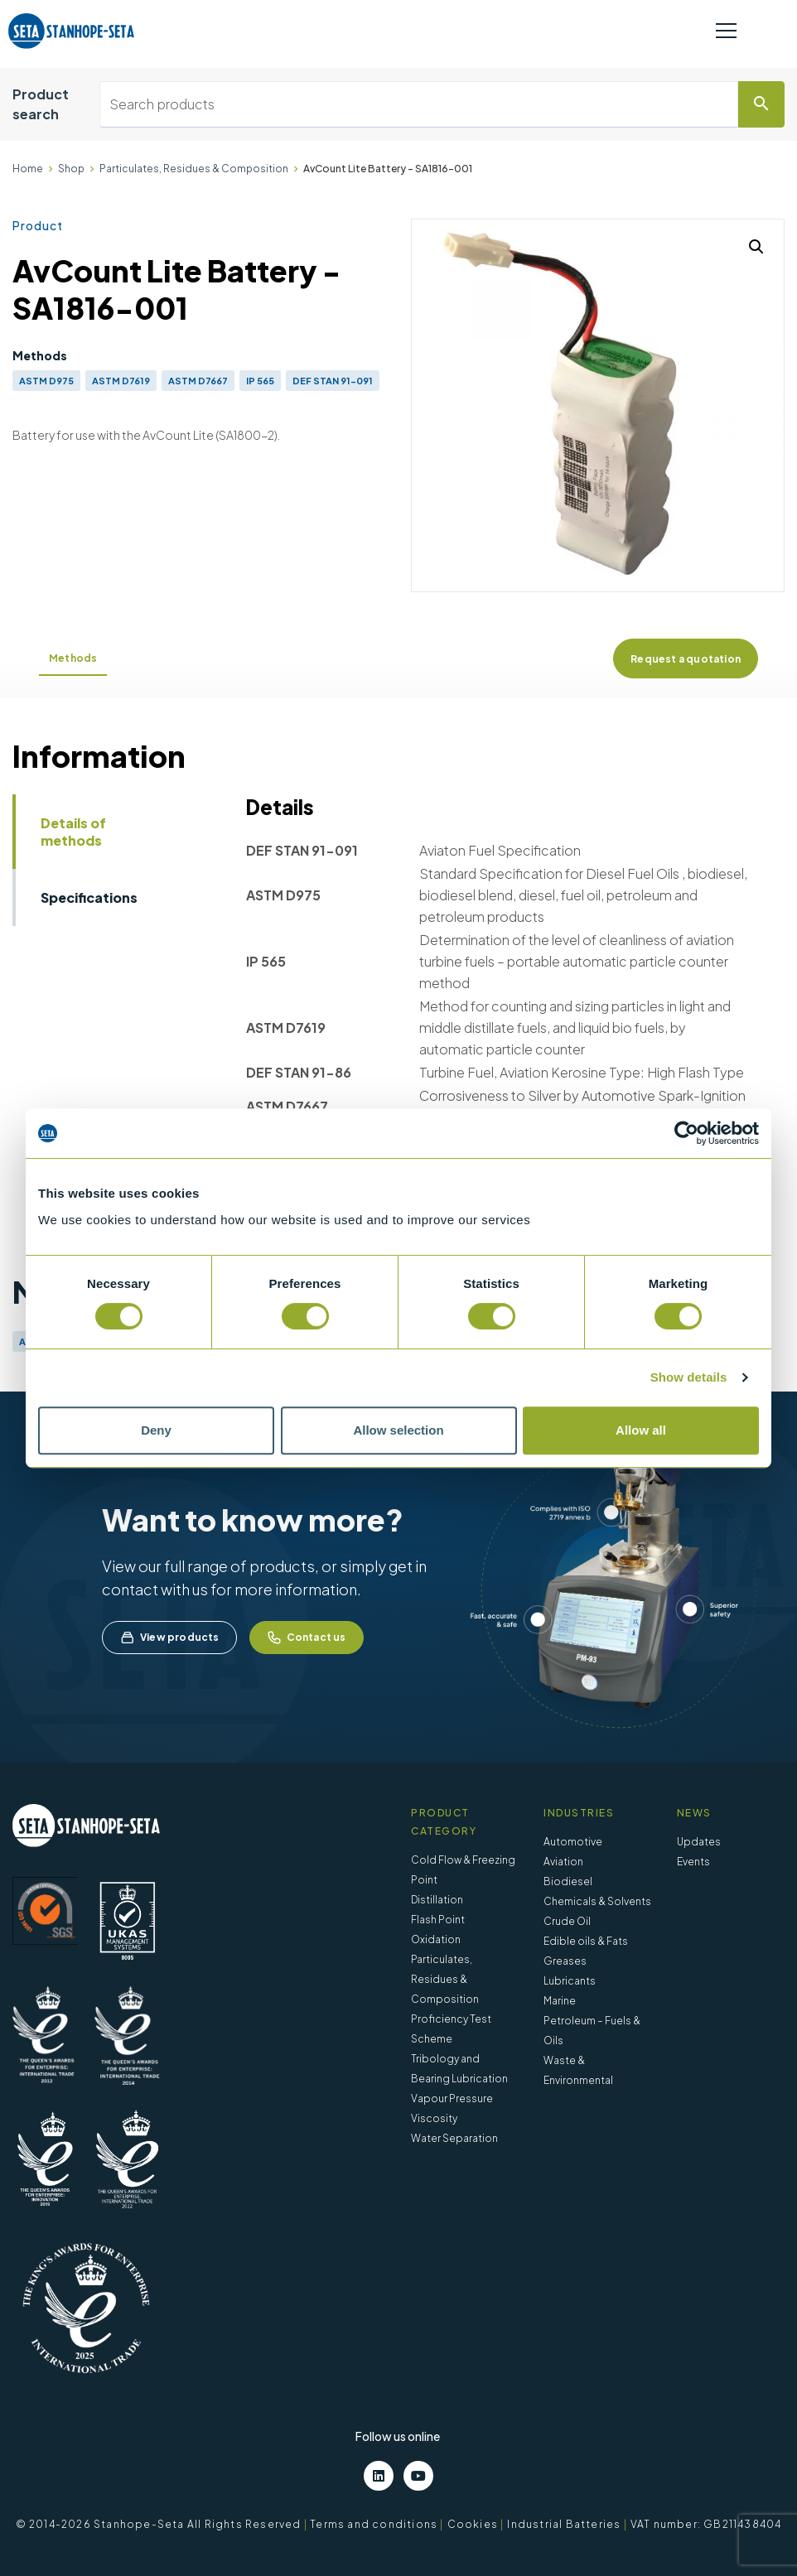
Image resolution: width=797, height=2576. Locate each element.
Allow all (641, 1430)
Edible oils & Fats (585, 1941)
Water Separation (454, 2138)
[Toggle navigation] (726, 31)
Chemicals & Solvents (597, 1901)
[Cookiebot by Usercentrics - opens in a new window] (686, 1133)
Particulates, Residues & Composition (193, 168)
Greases (565, 1961)
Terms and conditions (373, 2524)
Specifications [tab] (89, 897)
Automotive (572, 1842)
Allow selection (398, 1430)
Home (27, 168)
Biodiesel (567, 1881)
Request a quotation (685, 659)
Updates (699, 1842)
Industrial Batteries (564, 2524)
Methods (73, 658)
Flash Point (438, 1919)
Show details (688, 1377)
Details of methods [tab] (73, 831)
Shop (71, 168)
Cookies (472, 2524)
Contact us (306, 1637)
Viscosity (434, 2118)
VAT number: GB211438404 (706, 2524)
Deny (156, 1430)
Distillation (437, 1899)
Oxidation (436, 1939)
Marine (559, 2001)
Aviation (563, 1861)
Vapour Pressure (452, 2098)
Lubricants (569, 1981)
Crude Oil (567, 1921)
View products (169, 1637)
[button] (756, 247)
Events (693, 1861)
